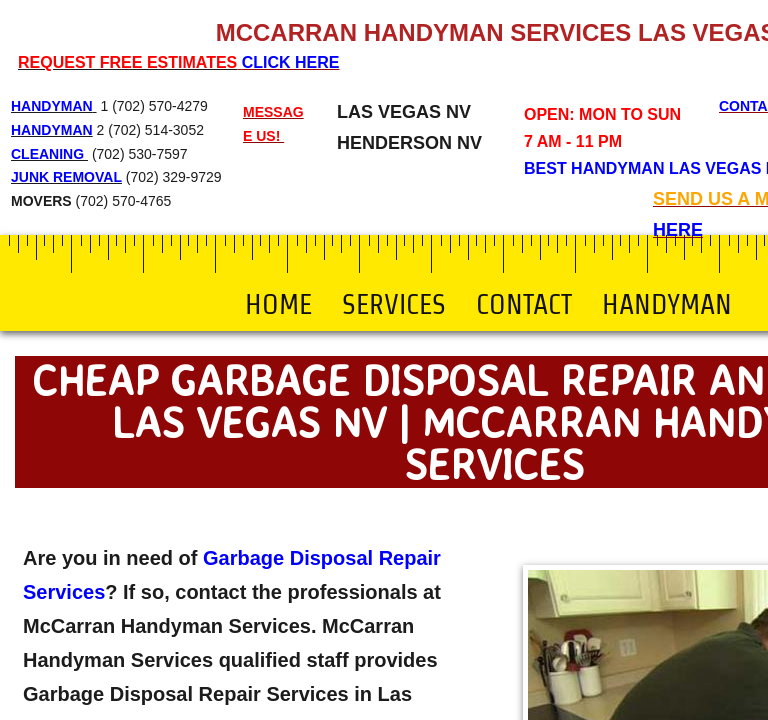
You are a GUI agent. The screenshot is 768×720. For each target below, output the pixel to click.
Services (394, 304)
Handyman (667, 304)
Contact (524, 304)
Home (278, 304)
